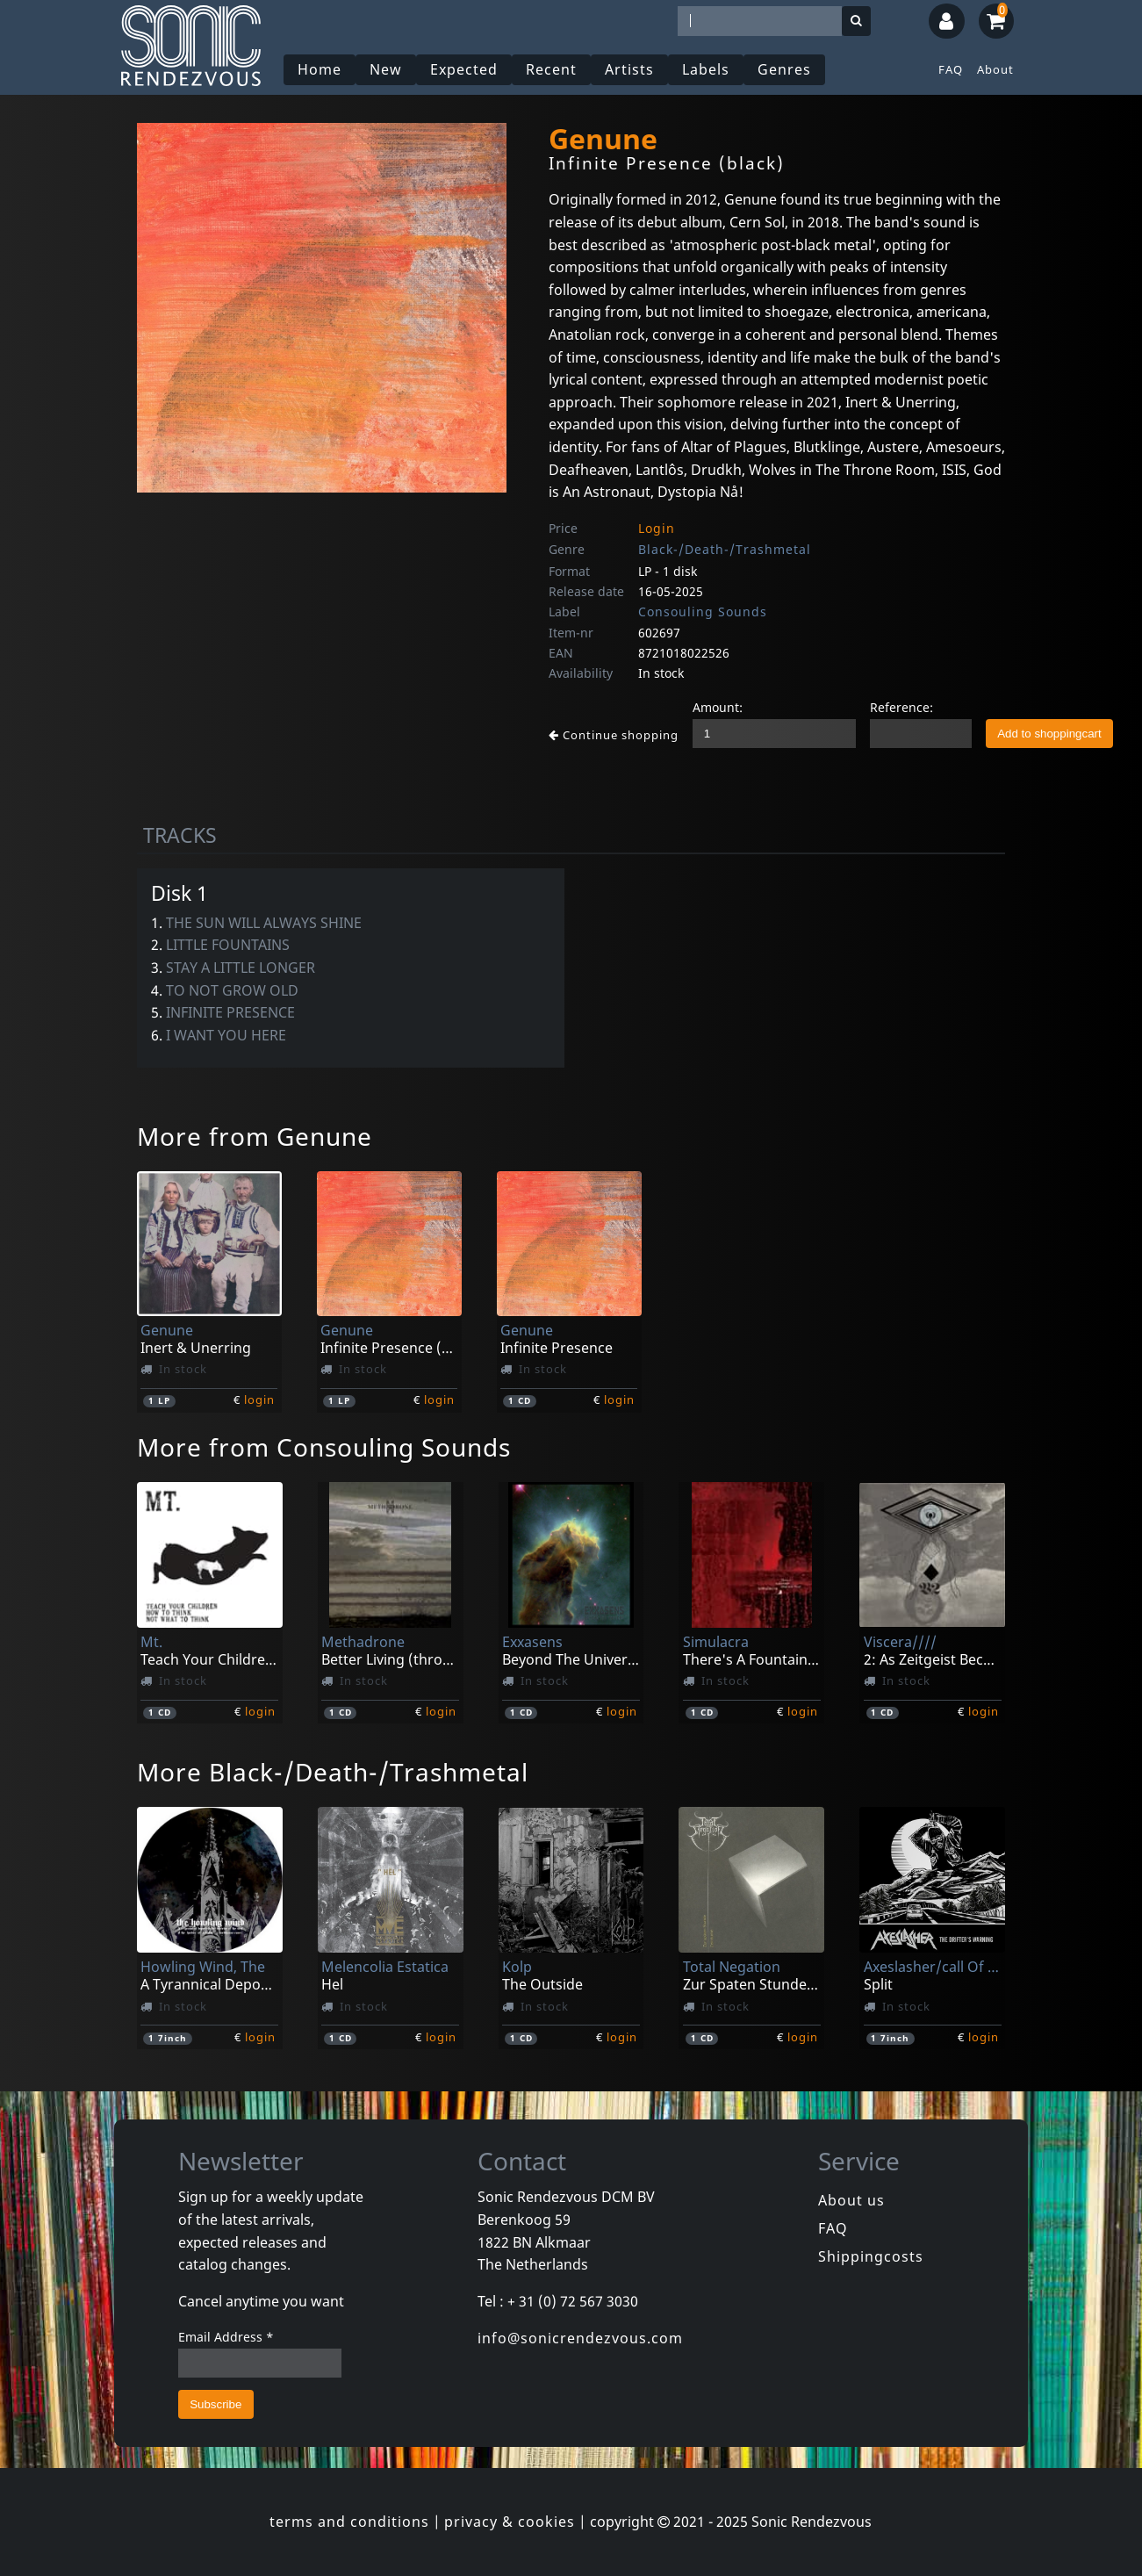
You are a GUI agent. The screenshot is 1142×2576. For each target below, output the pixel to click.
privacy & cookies (509, 2521)
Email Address (226, 2336)
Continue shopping (614, 735)
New (386, 69)
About (995, 69)
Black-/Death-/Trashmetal (724, 549)
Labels (705, 69)
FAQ (950, 69)
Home (319, 69)
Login (656, 528)
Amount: (718, 707)
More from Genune (254, 1136)
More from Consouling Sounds (324, 1447)
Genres (784, 69)
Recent (551, 69)
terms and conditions (349, 2521)
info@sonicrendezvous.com (580, 2338)
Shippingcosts (870, 2256)
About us (851, 2200)
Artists (629, 69)
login (259, 1399)
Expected (464, 69)
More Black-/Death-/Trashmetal (332, 1771)
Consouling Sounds (702, 611)
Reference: (901, 707)
